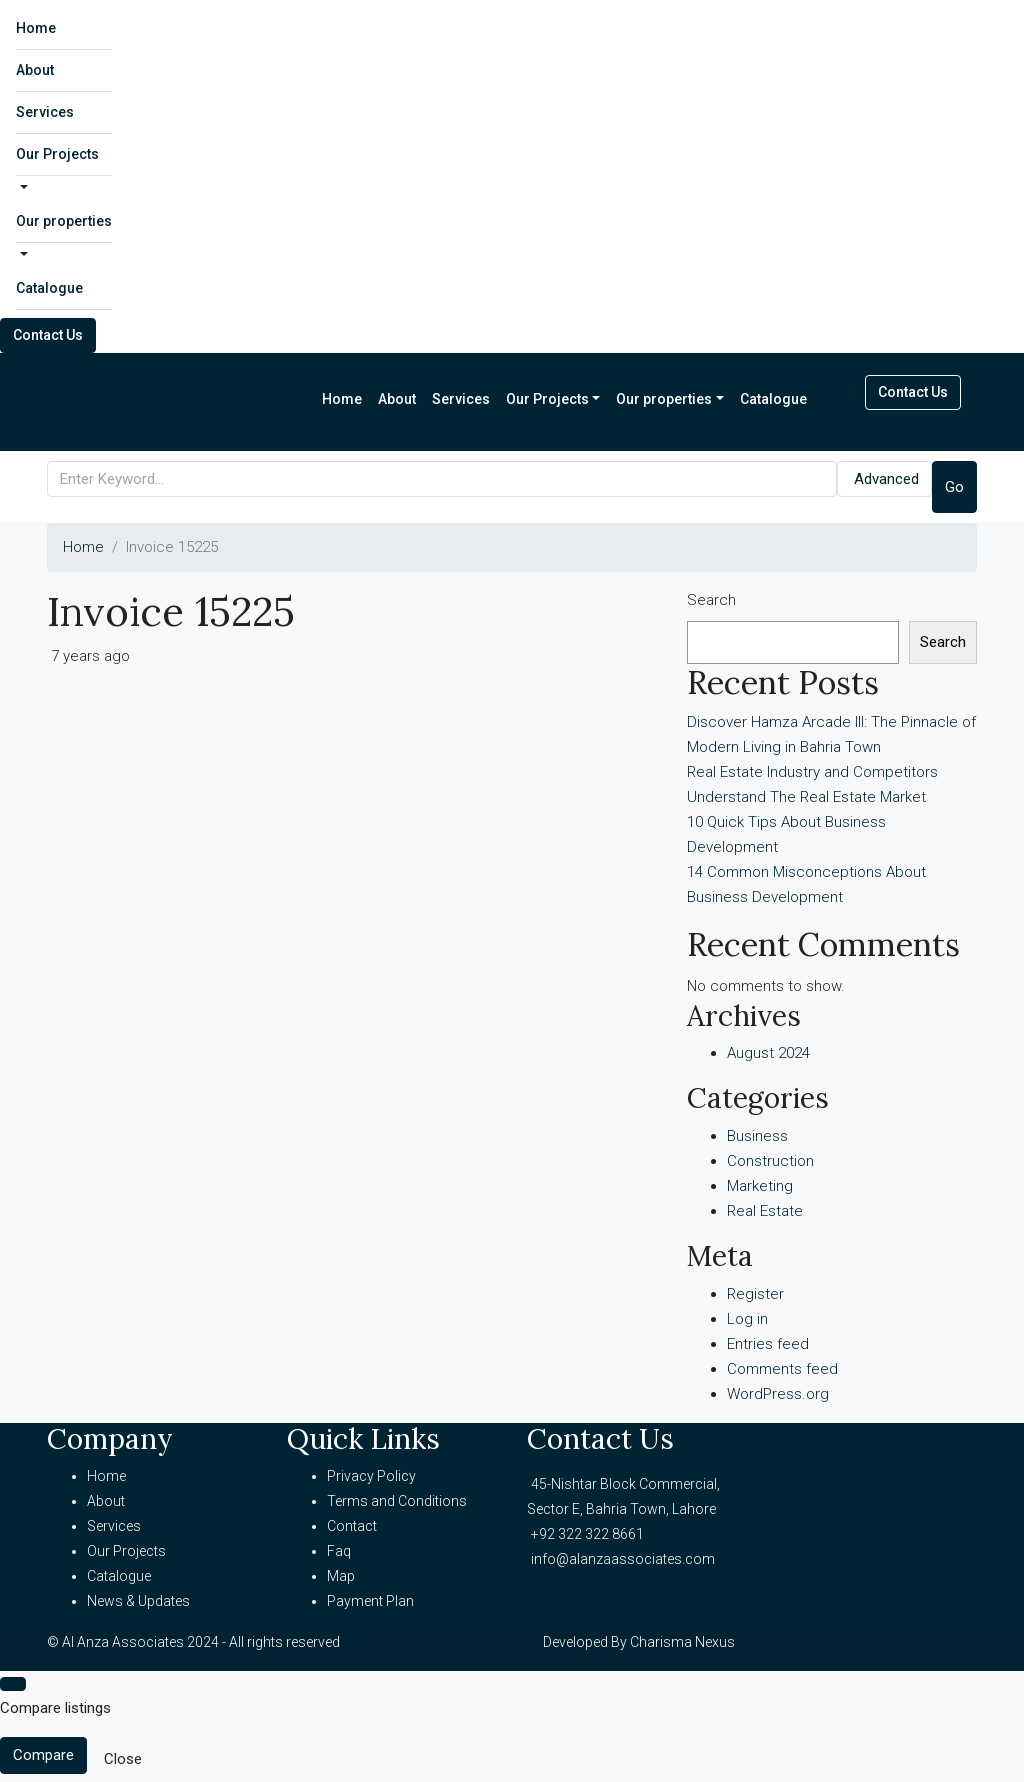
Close (123, 1759)
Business (757, 1136)
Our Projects (57, 154)
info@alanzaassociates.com (623, 1559)
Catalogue (49, 288)
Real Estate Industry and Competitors (812, 772)
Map (341, 1576)
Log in (747, 1319)
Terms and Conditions (397, 1501)
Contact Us (48, 335)
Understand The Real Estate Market (806, 797)
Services (45, 112)
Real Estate (765, 1211)
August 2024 (768, 1053)
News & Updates (138, 1601)
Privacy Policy (371, 1476)
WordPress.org (778, 1394)
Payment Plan (370, 1601)
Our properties (64, 221)
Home (36, 28)
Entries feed (768, 1344)
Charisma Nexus (682, 1642)
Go (954, 487)
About (35, 70)
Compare (43, 1755)
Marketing (760, 1186)
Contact (352, 1526)
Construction (770, 1161)
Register (755, 1294)
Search (711, 600)
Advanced (886, 479)
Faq (339, 1551)
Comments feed (782, 1369)
